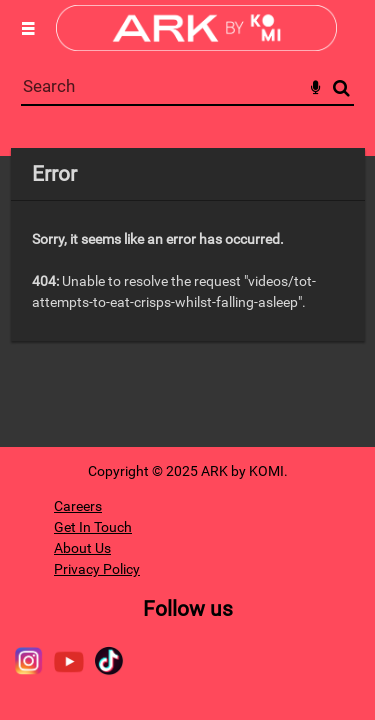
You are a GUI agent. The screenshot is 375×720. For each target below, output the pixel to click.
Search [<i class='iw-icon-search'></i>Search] (341, 87)
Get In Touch (93, 527)
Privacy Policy (97, 569)
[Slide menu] (28, 28)
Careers (78, 506)
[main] (188, 244)
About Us (82, 548)
